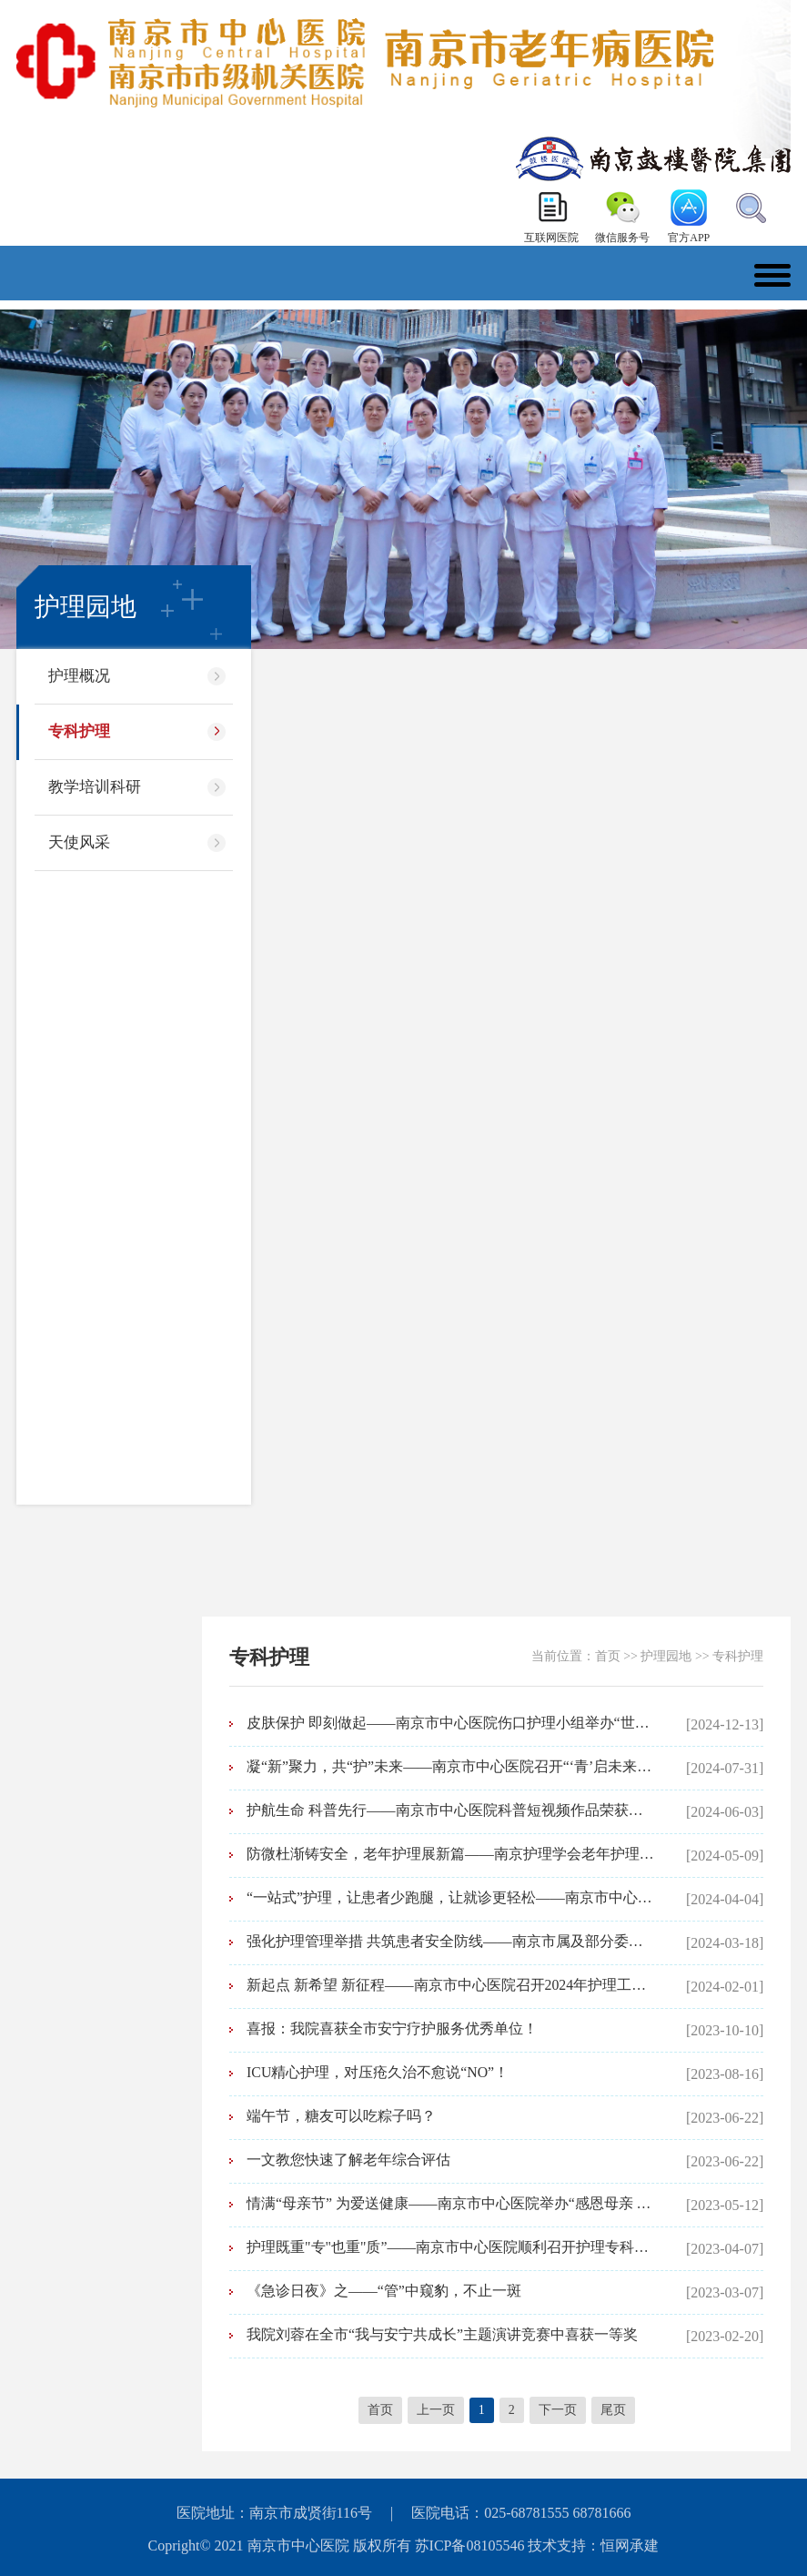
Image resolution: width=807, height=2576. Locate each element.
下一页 (558, 2410)
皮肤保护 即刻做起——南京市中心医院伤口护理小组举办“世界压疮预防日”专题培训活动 (452, 1722)
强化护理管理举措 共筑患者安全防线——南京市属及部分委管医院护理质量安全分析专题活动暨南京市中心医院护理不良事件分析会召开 (452, 1941)
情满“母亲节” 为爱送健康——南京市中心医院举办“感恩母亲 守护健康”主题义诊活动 (452, 2203)
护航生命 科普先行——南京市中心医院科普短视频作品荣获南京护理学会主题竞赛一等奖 (452, 1810)
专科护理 (79, 731)
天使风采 (79, 842)
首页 (607, 1656)
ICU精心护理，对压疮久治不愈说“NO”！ (378, 2072)
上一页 (436, 2410)
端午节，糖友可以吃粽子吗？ (341, 2116)
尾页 (613, 2410)
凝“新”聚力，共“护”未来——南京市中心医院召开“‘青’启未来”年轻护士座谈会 (452, 1766)
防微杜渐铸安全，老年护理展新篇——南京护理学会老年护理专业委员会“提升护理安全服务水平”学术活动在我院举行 (452, 1853)
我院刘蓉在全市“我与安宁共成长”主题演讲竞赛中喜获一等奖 (442, 2334)
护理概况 (79, 676)
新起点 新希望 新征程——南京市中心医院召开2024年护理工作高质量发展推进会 (452, 1985)
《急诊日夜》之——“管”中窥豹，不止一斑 (384, 2290)
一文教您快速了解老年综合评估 (348, 2159)
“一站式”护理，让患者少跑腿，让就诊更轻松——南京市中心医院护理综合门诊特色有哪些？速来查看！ (452, 1897)
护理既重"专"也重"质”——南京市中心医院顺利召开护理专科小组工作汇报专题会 (452, 2247)
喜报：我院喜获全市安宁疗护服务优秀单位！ (392, 2028)
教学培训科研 (94, 787)
